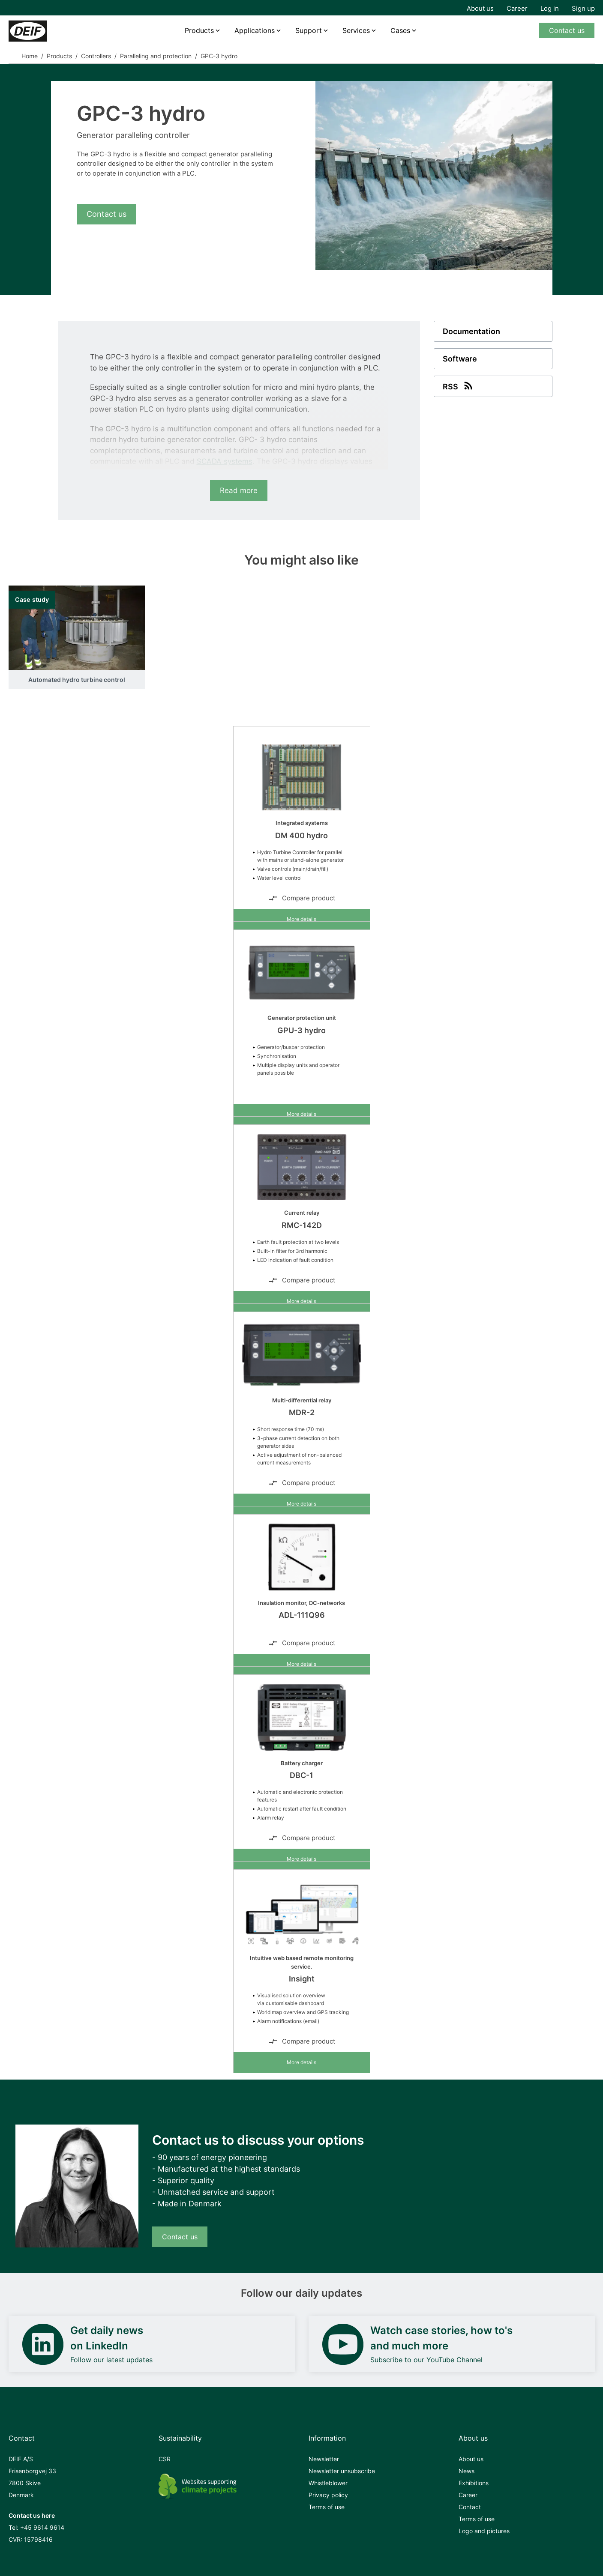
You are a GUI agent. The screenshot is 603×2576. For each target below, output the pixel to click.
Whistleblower (328, 2482)
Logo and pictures (484, 2530)
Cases (400, 30)
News (466, 2470)
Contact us (567, 30)
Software (460, 358)
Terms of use (327, 2506)
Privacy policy (328, 2494)
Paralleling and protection (156, 56)
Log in (549, 8)
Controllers (96, 56)
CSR (165, 2458)
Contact (470, 2506)
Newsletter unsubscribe (342, 2470)
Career (517, 8)
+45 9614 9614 (42, 2527)
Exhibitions (474, 2482)
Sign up (583, 8)
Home (29, 56)
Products (199, 30)
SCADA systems (224, 461)
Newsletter (324, 2458)
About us (480, 8)
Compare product (301, 898)
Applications (254, 30)
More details (301, 919)
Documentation (471, 331)
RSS (458, 385)
